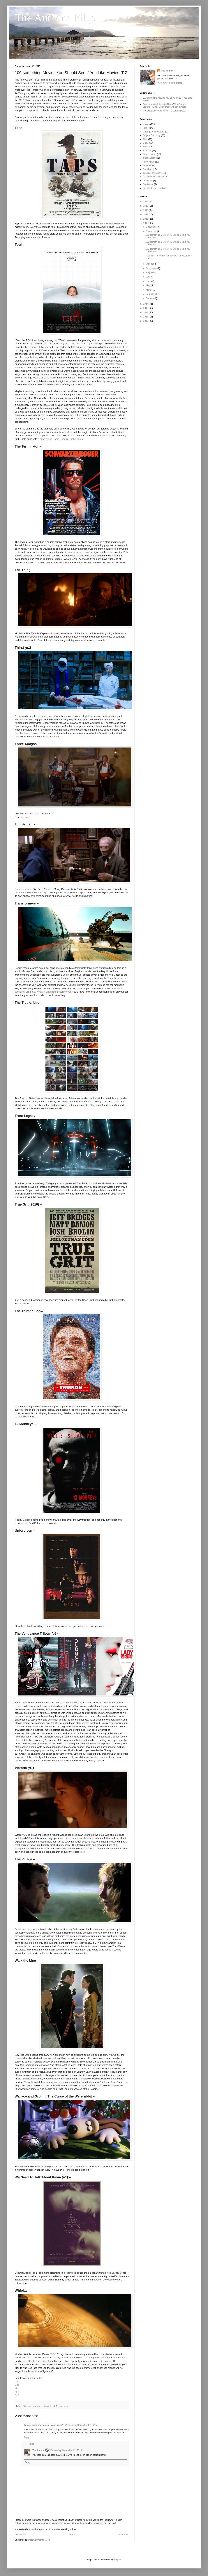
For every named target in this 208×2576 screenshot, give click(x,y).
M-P (17, 2391)
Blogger (117, 2559)
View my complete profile (169, 83)
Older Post (122, 2534)
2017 (146, 214)
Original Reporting (152, 135)
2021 (146, 201)
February (150, 294)
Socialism (147, 169)
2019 (146, 206)
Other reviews (149, 154)
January (150, 298)
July (148, 276)
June (148, 281)
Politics (146, 128)
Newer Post (21, 2534)
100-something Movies (33, 2406)
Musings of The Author (154, 131)
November (151, 231)
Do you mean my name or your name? (44, 2425)
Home (72, 2534)
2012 (146, 312)
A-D (17, 2381)
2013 (146, 308)
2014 (146, 304)
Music (145, 143)
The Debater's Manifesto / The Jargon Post (164, 110)
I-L (16, 2388)
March (149, 290)
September (151, 268)
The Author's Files (55, 18)
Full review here (23, 1929)
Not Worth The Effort (153, 188)
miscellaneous (150, 158)
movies (64, 2406)
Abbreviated (49, 2406)
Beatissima (148, 184)
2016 (146, 219)
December (151, 227)
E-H (17, 2384)
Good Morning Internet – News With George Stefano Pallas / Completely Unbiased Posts (164, 105)
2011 (146, 316)
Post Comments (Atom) (39, 2540)
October (150, 264)
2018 (146, 210)
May (148, 285)
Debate (146, 165)
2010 (146, 321)
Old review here (23, 889)
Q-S (17, 2395)
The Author (38, 2450)
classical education (152, 173)
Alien (58, 2406)
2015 (146, 223)
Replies (30, 2444)
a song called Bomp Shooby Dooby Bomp (60, 439)
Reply (26, 2437)
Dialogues (147, 180)
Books (146, 146)
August (150, 272)
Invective (147, 150)
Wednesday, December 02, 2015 (81, 2425)
